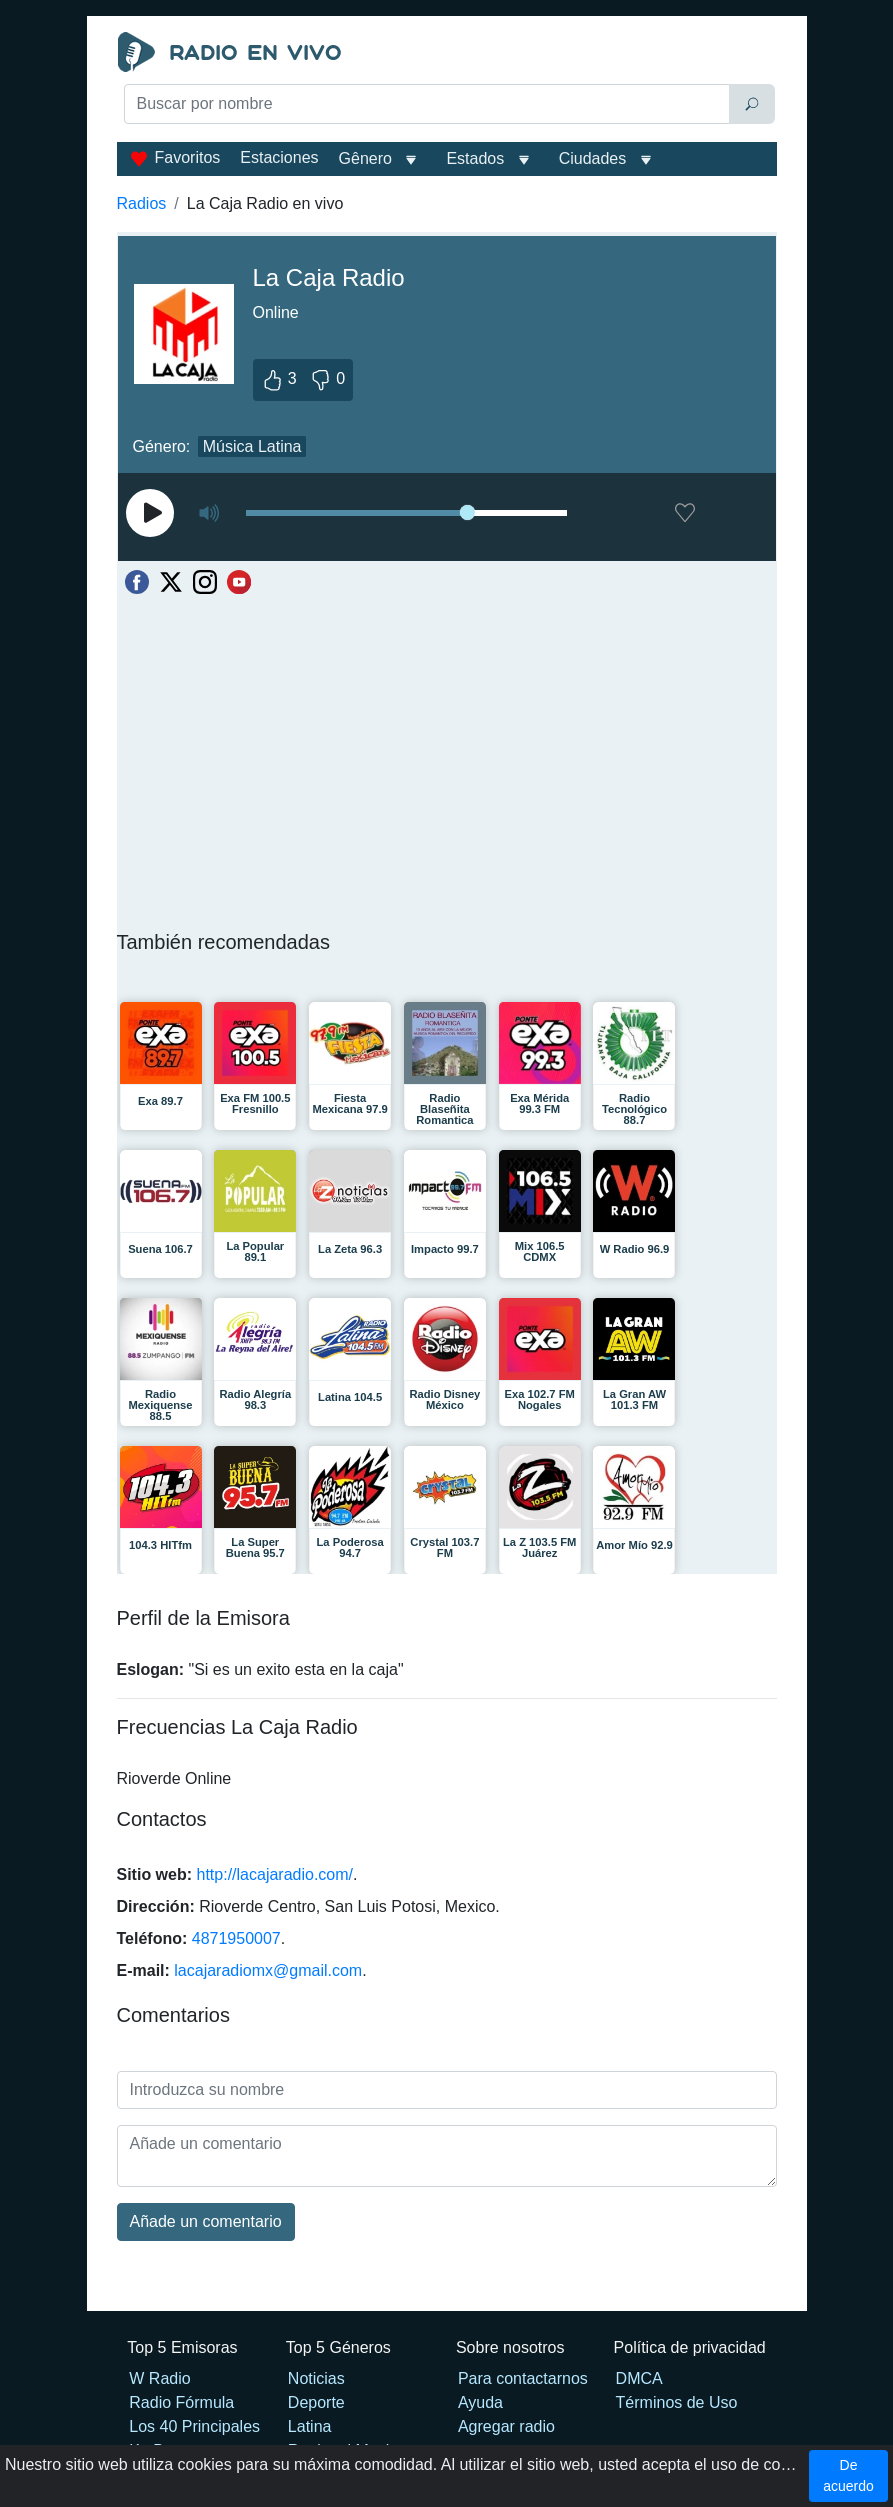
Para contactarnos (523, 2378)
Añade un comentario (206, 2221)
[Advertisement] (447, 176)
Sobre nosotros (510, 2347)
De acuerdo (848, 2475)
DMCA (639, 2378)
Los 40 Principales (194, 2426)
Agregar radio (506, 2426)
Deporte (316, 2402)
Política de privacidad (690, 2347)
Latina (310, 2426)
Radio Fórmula (181, 2402)
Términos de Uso (677, 2402)
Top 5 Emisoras (182, 2347)
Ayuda (480, 2402)
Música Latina (252, 446)
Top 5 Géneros (338, 2347)
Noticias (316, 2378)
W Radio (159, 2378)
